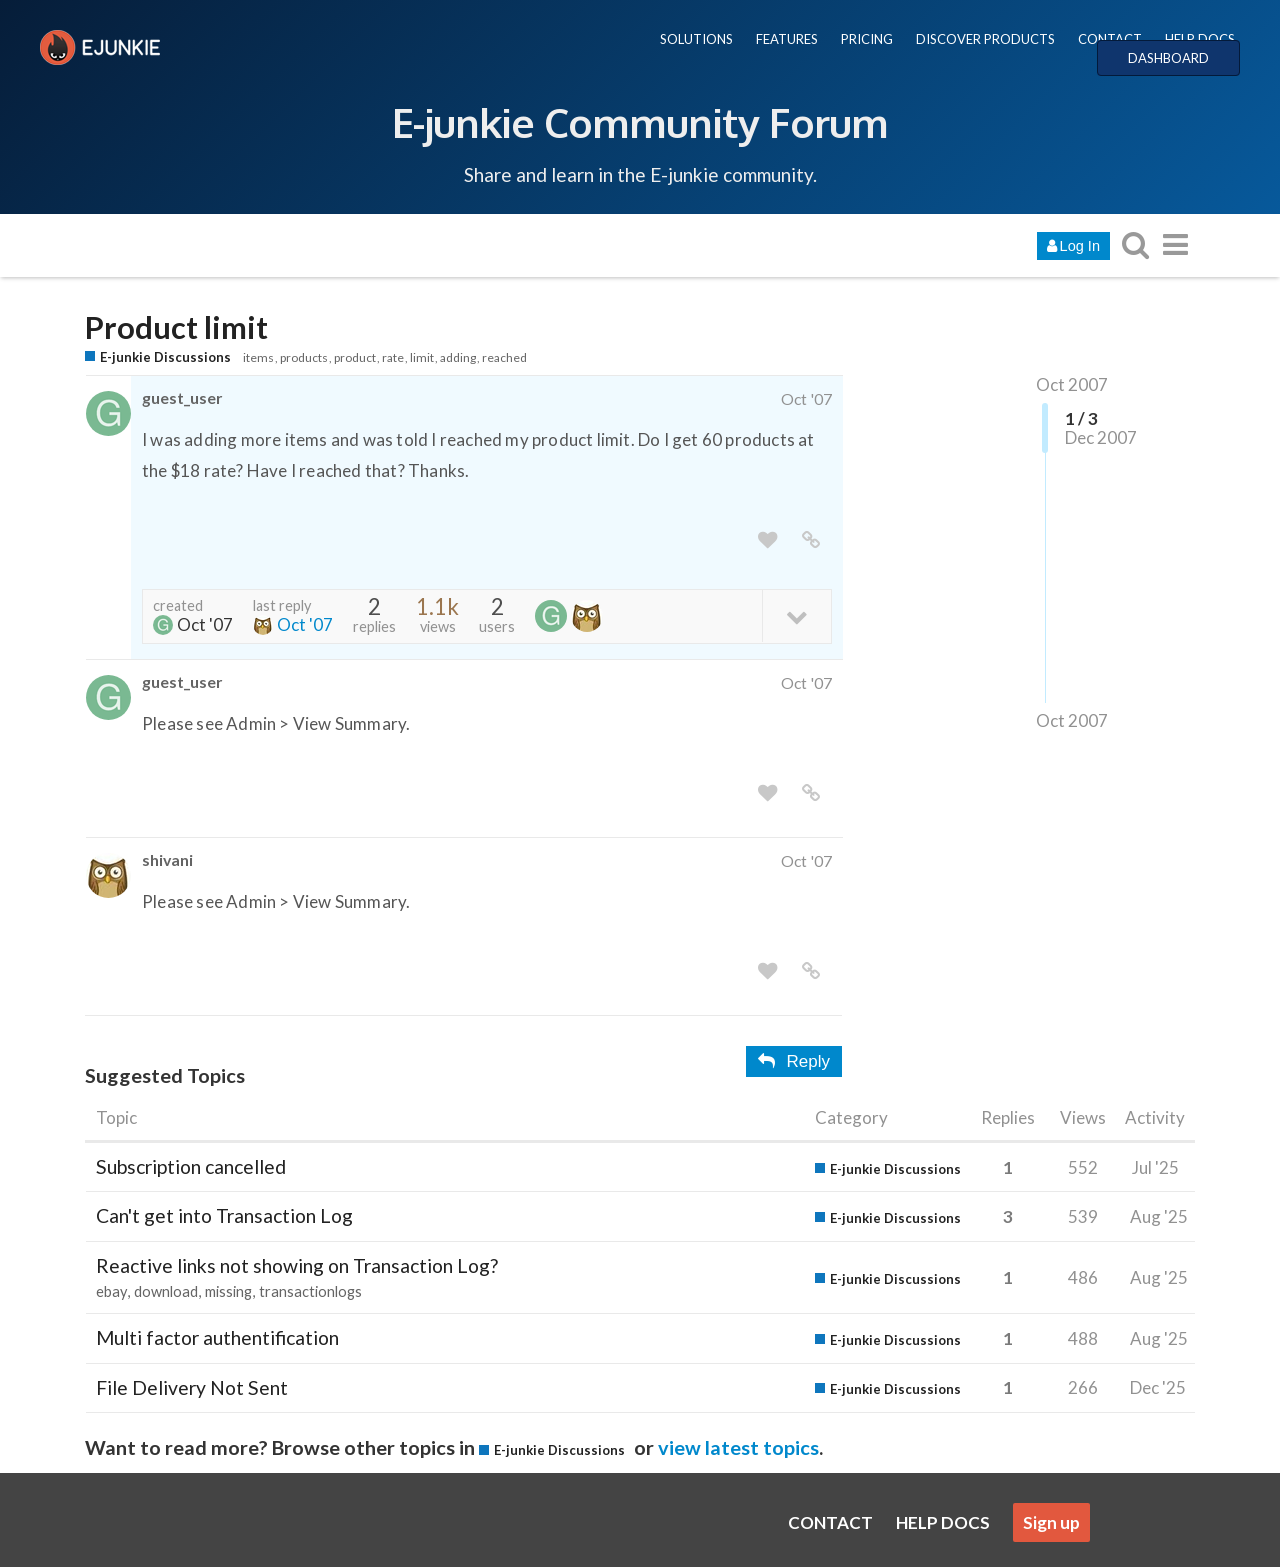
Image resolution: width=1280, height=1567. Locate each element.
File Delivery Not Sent (192, 1387)
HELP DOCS (1200, 39)
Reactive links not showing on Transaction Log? (297, 1265)
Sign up (1051, 1522)
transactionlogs (310, 1291)
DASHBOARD (1168, 58)
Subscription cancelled (191, 1166)
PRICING (867, 39)
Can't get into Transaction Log (224, 1215)
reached (504, 357)
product (355, 357)
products (304, 357)
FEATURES (787, 39)
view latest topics (738, 1447)
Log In (1073, 246)
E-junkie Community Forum (640, 122)
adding (458, 357)
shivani (167, 859)
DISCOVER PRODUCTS (985, 39)
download (166, 1291)
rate (393, 357)
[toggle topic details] (796, 615)
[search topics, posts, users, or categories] (1135, 244)
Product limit (176, 327)
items (258, 357)
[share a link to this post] (811, 540)
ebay (111, 1291)
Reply (794, 1061)
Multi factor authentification (217, 1337)
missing (228, 1291)
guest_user (182, 397)
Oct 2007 (1072, 384)
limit (422, 357)
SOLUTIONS (696, 39)
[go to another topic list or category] (1175, 244)
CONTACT (1110, 39)
